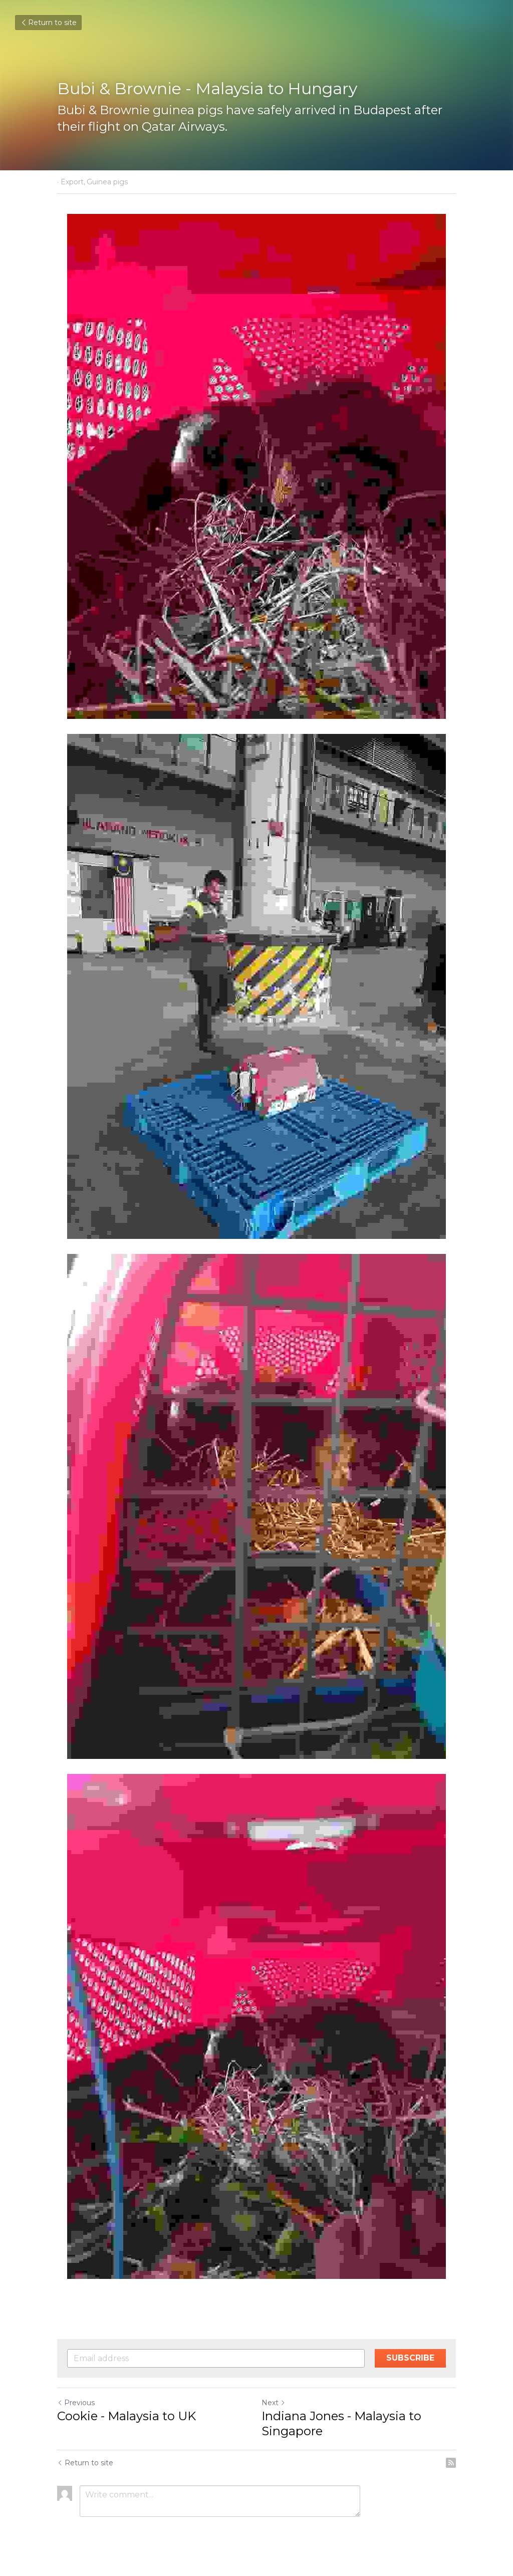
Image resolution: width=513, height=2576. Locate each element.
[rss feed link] (451, 2463)
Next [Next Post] (274, 2402)
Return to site (48, 22)
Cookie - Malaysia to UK (126, 2416)
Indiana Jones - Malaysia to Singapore (341, 2423)
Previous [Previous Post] (76, 2402)
